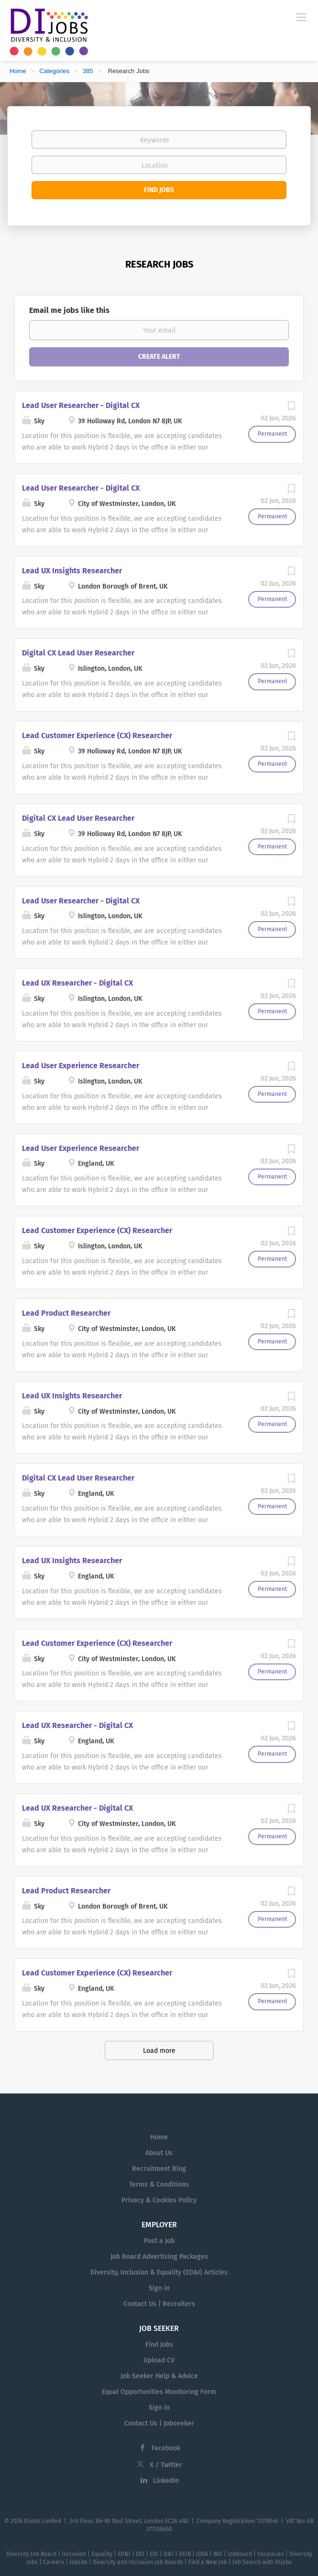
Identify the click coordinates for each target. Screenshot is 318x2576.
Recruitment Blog (159, 2169)
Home (18, 71)
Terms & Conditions (159, 2184)
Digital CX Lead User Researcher (78, 652)
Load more (159, 2051)
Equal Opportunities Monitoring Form (159, 2392)
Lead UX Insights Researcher (72, 570)
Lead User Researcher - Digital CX (81, 405)
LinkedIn (166, 2481)
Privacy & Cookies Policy (159, 2200)
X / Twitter (166, 2465)
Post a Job (159, 2241)
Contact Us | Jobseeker (159, 2423)
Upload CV (159, 2360)
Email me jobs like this (69, 310)
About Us (159, 2153)
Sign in (159, 2288)
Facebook (166, 2448)
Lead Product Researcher (66, 1313)
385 (88, 71)
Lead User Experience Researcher (80, 1065)
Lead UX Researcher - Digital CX (77, 982)
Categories (54, 71)
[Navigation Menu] (301, 17)
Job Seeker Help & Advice (159, 2376)
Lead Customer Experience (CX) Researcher (97, 735)
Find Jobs (159, 190)
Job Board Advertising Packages (159, 2257)
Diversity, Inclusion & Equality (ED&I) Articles (159, 2272)
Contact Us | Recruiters (159, 2304)
